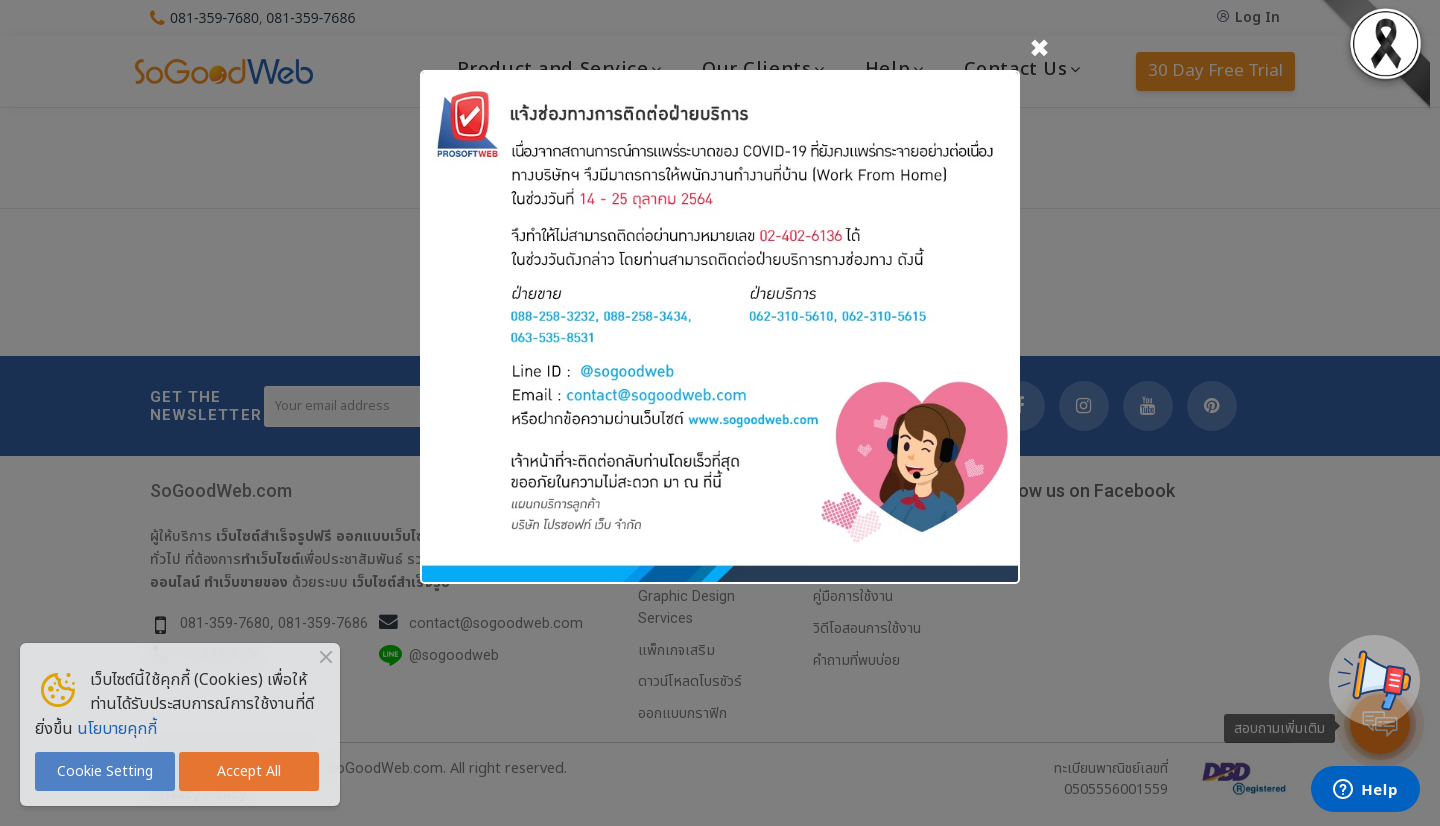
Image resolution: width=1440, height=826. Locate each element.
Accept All (249, 771)
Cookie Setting (105, 771)
